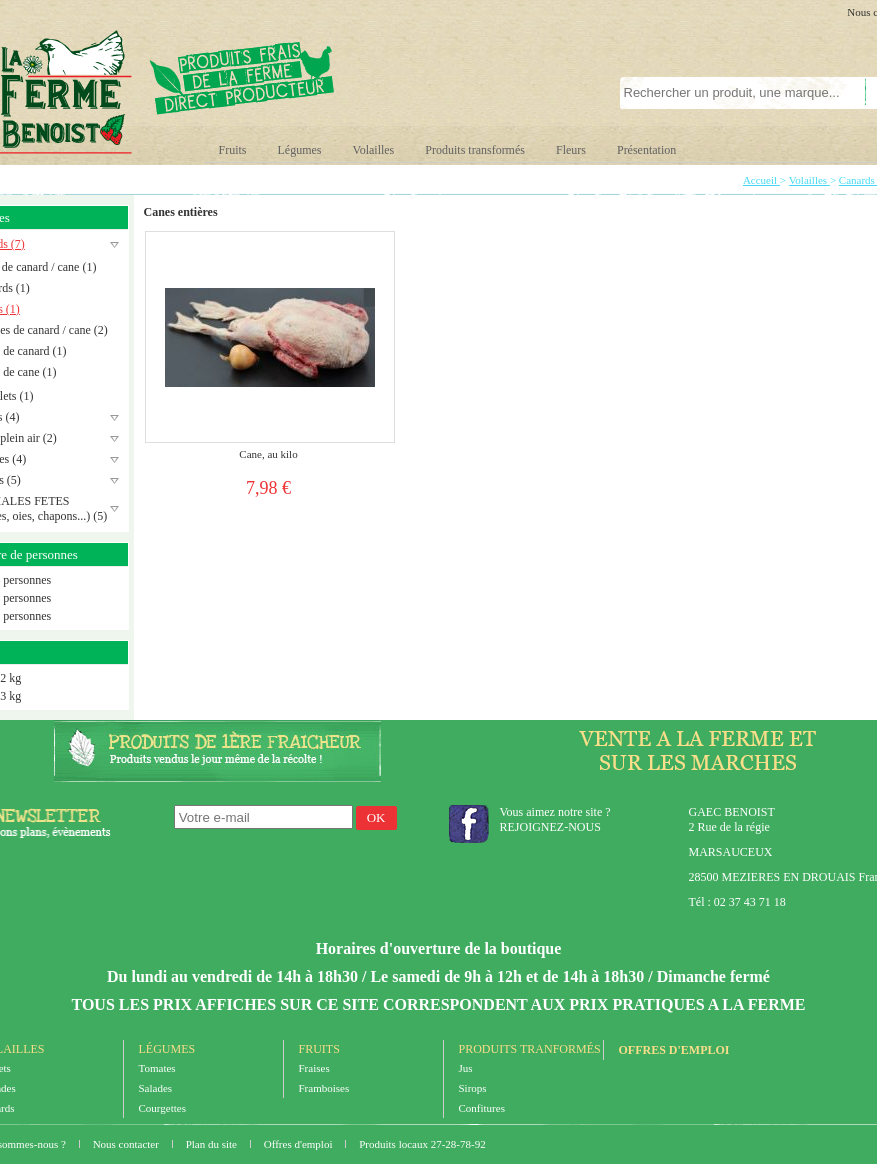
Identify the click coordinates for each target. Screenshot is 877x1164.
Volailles (374, 150)
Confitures (482, 1108)
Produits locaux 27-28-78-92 (422, 1144)
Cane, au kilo (268, 454)
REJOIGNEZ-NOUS (550, 827)
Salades (156, 1088)
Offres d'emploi (674, 1050)
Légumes (300, 150)
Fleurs (571, 150)
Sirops (473, 1088)
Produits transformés (475, 150)
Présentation (646, 150)
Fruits (233, 150)
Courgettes (162, 1108)
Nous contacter (127, 1144)
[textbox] (731, 93)
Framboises (324, 1088)
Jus (466, 1068)
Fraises (314, 1068)
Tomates (157, 1068)
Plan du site (213, 1144)
